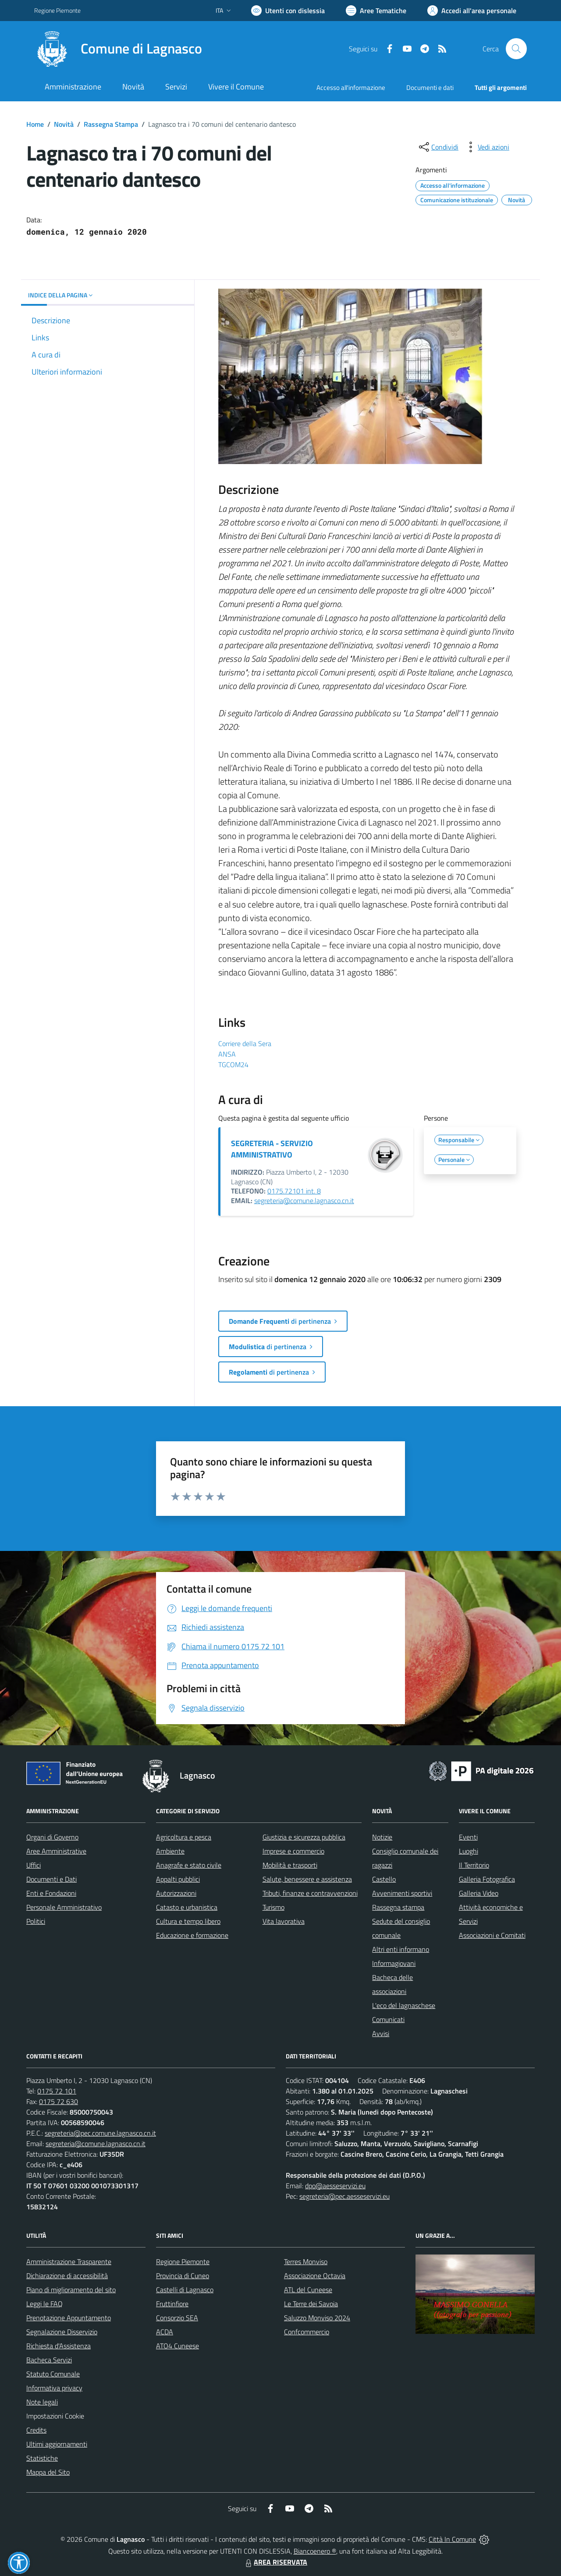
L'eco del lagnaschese (403, 2005)
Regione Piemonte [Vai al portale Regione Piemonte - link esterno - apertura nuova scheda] (57, 10)
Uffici (33, 1865)
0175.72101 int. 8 (294, 1191)
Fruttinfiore (172, 2303)
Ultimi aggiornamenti (56, 2444)
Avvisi (380, 2033)
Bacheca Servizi (49, 2359)
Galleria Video (478, 1893)
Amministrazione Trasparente (68, 2261)
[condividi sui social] (437, 147)
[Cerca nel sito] (516, 48)
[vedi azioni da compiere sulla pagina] (486, 147)
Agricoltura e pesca (183, 1837)
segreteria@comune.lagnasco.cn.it (304, 1200)
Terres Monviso (305, 2261)
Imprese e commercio (293, 1851)
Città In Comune (452, 2539)
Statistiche (42, 2458)
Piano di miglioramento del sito (71, 2289)
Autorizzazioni (176, 1893)
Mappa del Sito (48, 2472)
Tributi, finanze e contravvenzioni (310, 1893)
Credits (36, 2430)
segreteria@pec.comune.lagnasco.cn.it (100, 2133)
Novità (64, 124)
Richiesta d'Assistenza (58, 2345)
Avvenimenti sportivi (402, 1893)
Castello (384, 1879)
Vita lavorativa (284, 1921)
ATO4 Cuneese (177, 2345)
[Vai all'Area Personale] (472, 10)
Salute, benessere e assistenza (307, 1879)
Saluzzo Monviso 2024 (317, 2317)
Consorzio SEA (177, 2317)
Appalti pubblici (178, 1879)
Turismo (273, 1907)
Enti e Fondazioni (51, 1893)
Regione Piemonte (182, 2261)
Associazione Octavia (314, 2275)
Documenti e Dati (51, 1879)
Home (35, 124)
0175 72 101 (56, 2091)
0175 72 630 (58, 2101)
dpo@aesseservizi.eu (335, 2185)
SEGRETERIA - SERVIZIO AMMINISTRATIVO (272, 1149)
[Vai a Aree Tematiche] (376, 10)
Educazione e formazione (192, 1935)
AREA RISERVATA (275, 2562)
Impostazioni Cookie (55, 2416)
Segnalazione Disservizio (61, 2331)
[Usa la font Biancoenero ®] (288, 10)
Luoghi (468, 1851)
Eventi (468, 1837)
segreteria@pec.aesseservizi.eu (344, 2196)
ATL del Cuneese (308, 2289)
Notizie (382, 1837)
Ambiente (170, 1851)
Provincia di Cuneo (182, 2275)
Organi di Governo (52, 1837)
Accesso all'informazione (350, 87)
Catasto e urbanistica (186, 1907)
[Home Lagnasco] (118, 49)
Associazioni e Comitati (492, 1935)
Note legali (42, 2402)
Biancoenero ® (315, 2551)
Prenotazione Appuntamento (68, 2317)
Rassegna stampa (398, 1907)
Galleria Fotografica (487, 1879)
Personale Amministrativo (64, 1907)
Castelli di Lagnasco (184, 2289)
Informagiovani (393, 1963)
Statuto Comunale (53, 2374)
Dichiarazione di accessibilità (67, 2275)
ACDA (164, 2331)
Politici (35, 1921)
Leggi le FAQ (44, 2303)
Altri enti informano (400, 1949)
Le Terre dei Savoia (311, 2303)
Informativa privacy (54, 2388)
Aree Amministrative (56, 1851)
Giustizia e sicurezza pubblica (304, 1837)
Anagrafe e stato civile (188, 1865)
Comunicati (388, 2019)
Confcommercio (306, 2331)
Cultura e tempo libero (188, 1921)
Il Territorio (474, 1865)
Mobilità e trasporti (290, 1865)
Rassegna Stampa (111, 124)
